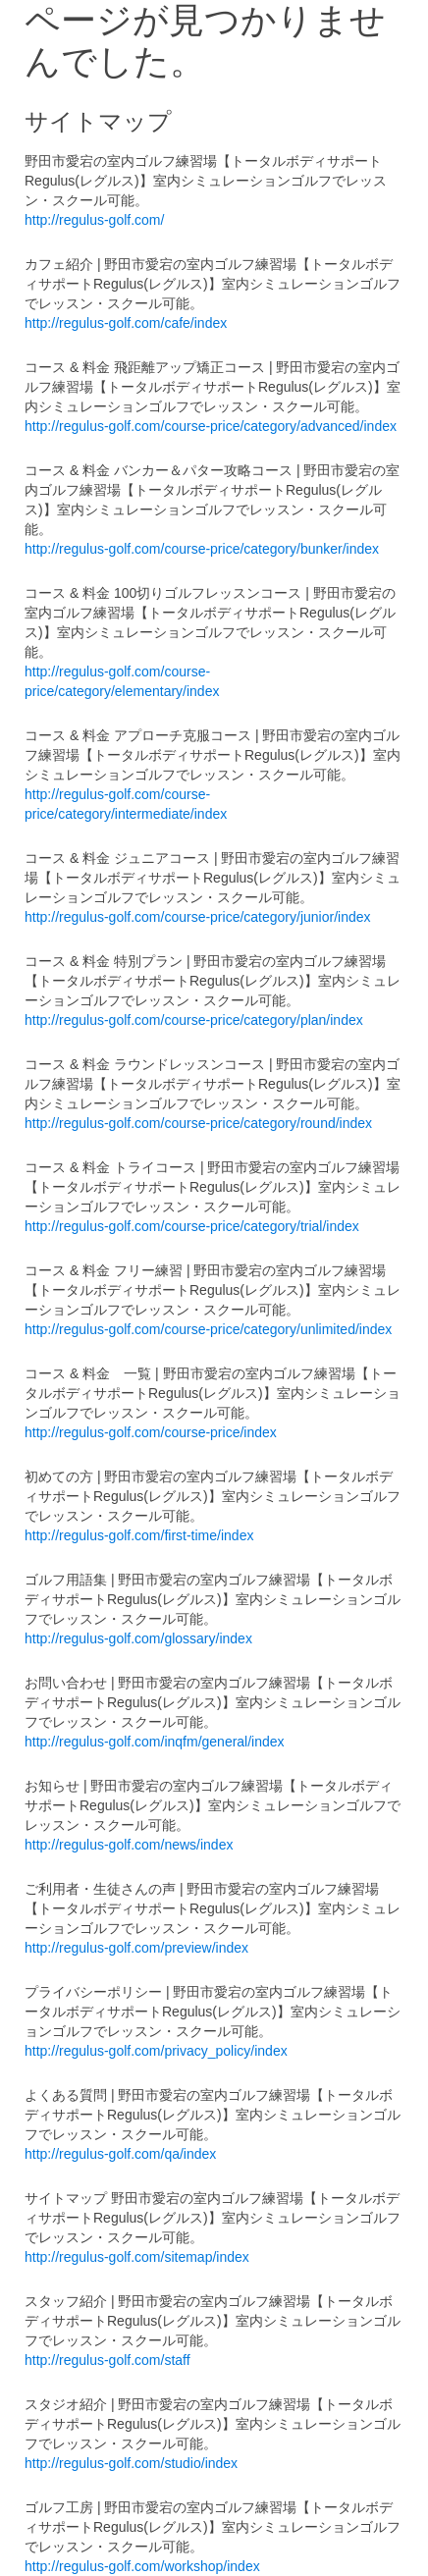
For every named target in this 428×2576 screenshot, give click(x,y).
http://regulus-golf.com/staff (107, 2360)
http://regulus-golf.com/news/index (129, 1844)
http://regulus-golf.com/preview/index (136, 1948)
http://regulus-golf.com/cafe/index (126, 323)
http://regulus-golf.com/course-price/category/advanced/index (211, 426)
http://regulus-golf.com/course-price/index (151, 1432)
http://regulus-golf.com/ (94, 220)
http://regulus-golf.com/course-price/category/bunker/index (202, 549)
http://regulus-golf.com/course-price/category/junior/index (198, 917)
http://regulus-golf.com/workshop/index (142, 2566)
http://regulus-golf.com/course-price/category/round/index (198, 1123)
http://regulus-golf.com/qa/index (120, 2154)
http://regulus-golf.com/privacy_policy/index (156, 2051)
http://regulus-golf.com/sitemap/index (137, 2257)
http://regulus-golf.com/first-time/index (139, 1535)
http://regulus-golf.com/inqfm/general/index (155, 1741)
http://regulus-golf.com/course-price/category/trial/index (192, 1226)
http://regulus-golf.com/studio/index (131, 2463)
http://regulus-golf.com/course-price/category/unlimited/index (208, 1329)
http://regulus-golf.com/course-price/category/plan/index (194, 1020)
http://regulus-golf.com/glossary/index (138, 1638)
